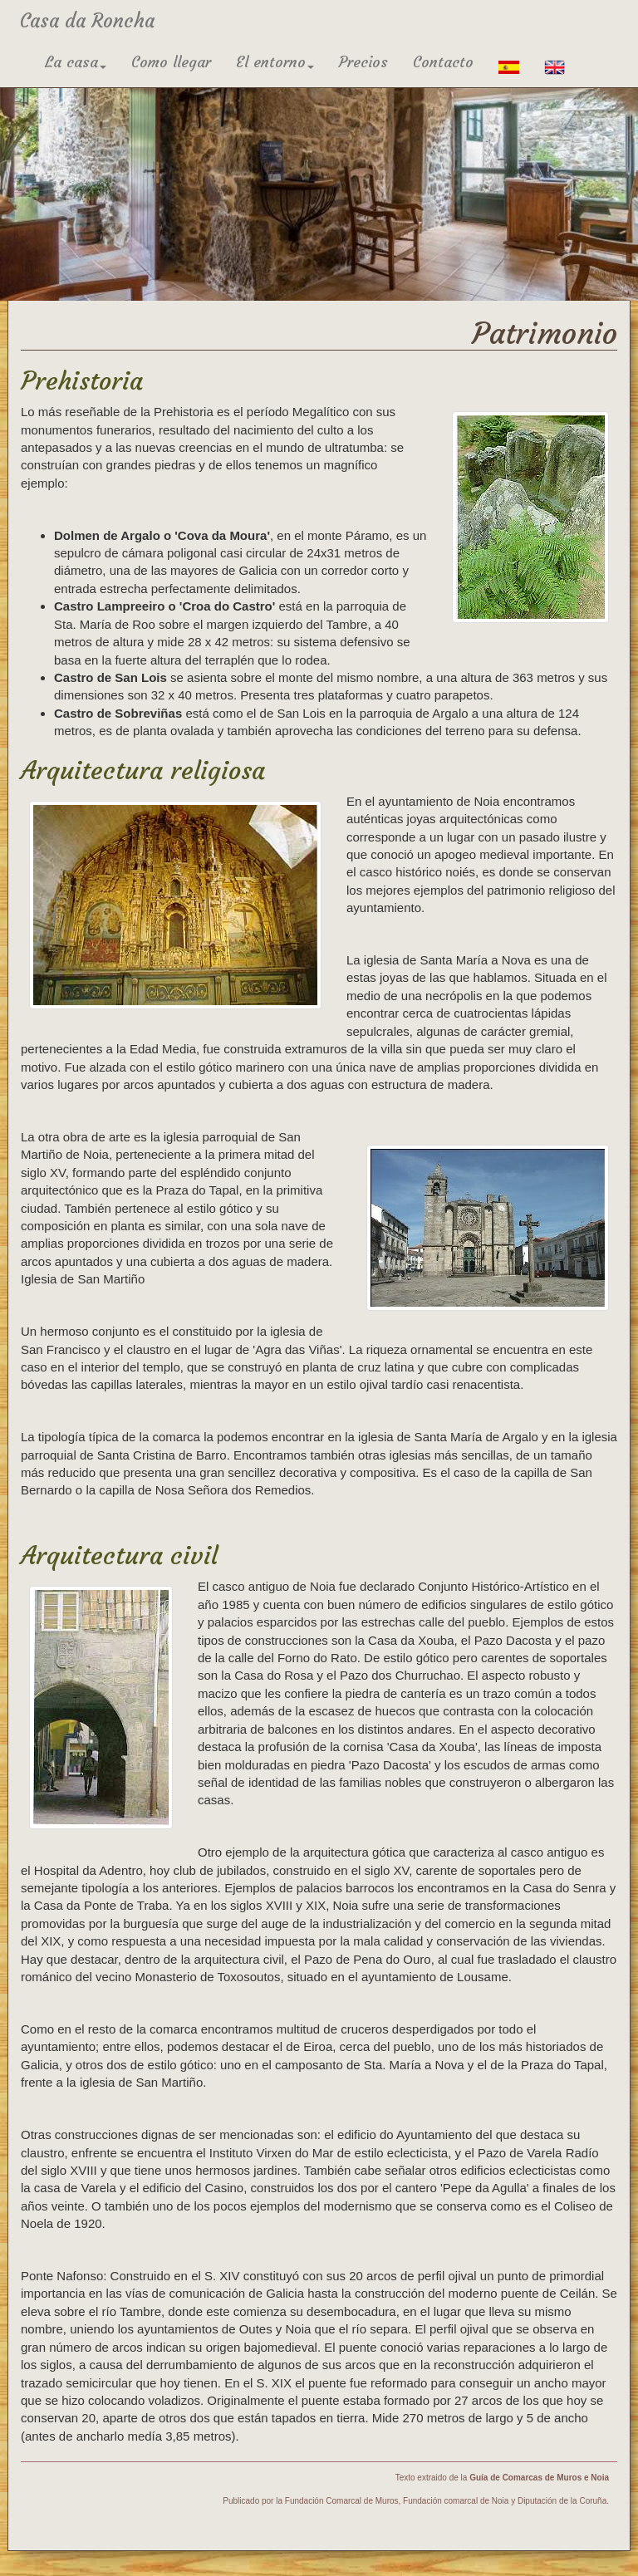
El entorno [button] (275, 61)
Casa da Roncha (87, 20)
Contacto (443, 61)
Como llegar (171, 61)
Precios (363, 61)
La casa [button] (75, 61)
